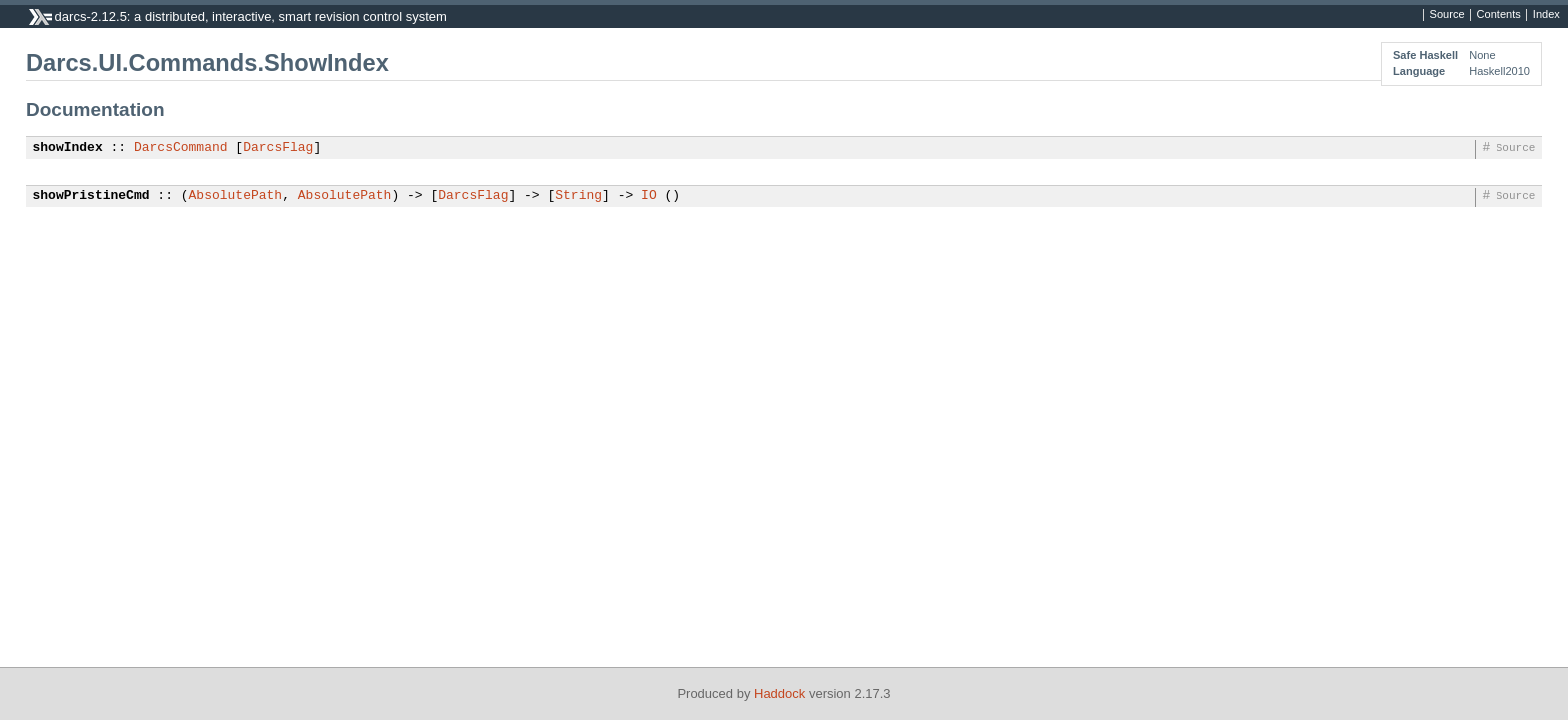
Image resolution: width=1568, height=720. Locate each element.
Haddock (779, 693)
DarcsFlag (278, 148)
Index (1546, 15)
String (578, 196)
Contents (1499, 15)
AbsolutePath (236, 196)
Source (1447, 15)
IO (649, 196)
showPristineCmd (91, 196)
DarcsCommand (181, 148)
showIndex (68, 148)
